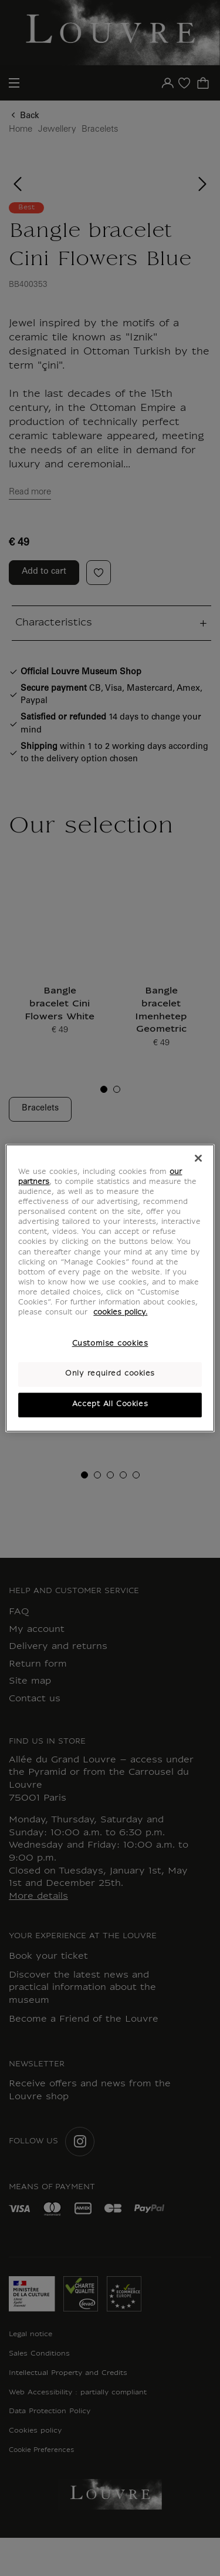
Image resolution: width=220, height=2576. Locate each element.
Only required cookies (110, 1373)
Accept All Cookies (110, 1404)
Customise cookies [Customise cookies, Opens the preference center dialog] (110, 1343)
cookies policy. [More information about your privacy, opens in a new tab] (120, 1312)
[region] (109, 1288)
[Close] (198, 1158)
